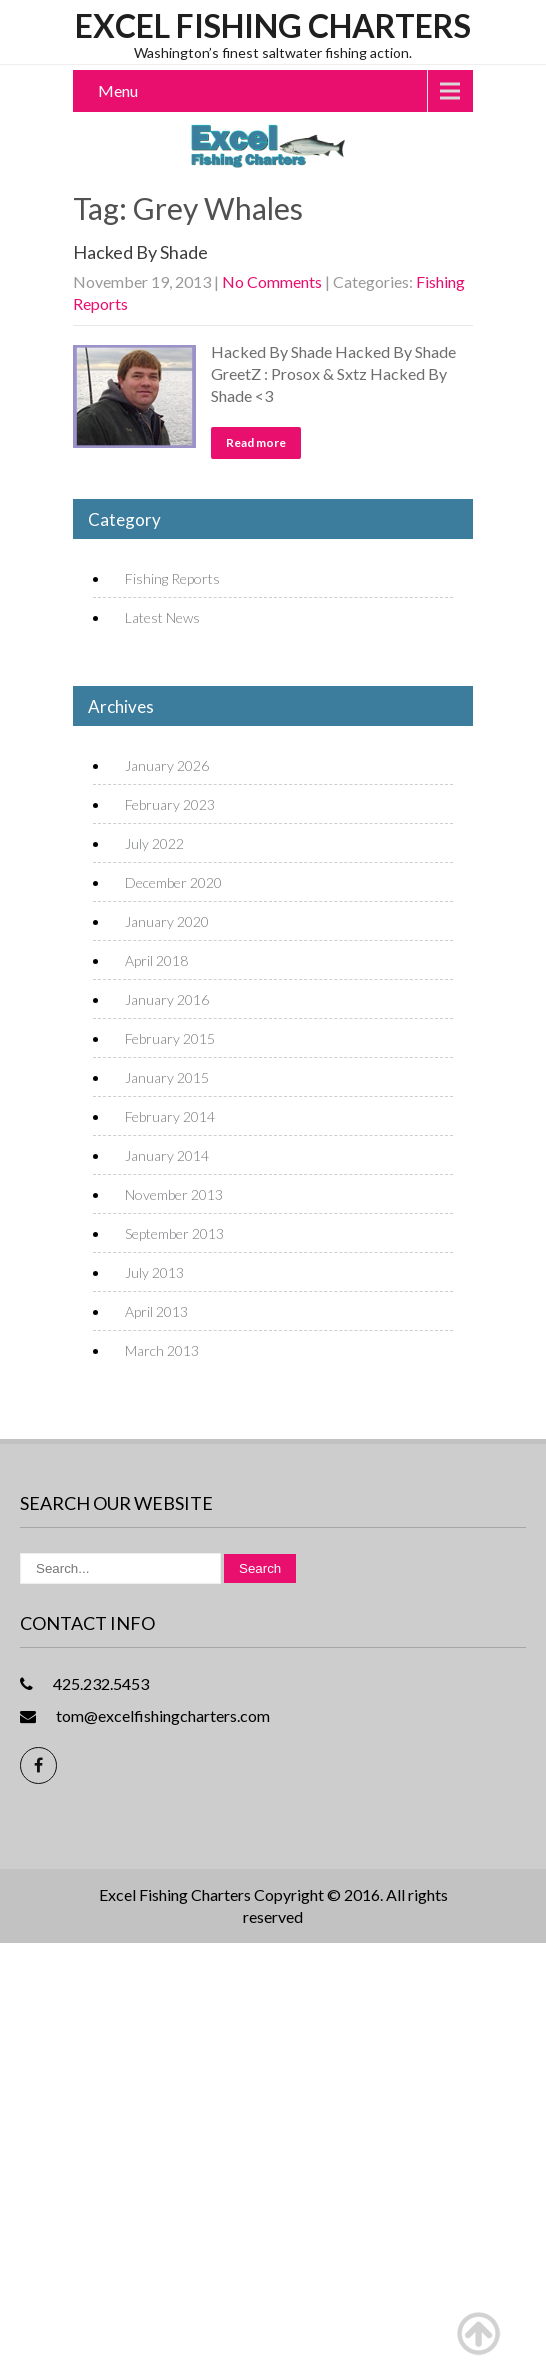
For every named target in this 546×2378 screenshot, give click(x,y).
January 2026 (167, 765)
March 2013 (162, 1350)
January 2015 (167, 1077)
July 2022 (154, 843)
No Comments (272, 281)
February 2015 (170, 1038)
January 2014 (167, 1155)
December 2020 (173, 882)
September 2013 (174, 1233)
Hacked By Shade (140, 252)
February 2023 (170, 804)
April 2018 (156, 960)
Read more (256, 442)
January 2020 (167, 921)
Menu (118, 90)
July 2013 (154, 1272)
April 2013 (156, 1311)
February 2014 (170, 1116)
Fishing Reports (172, 578)
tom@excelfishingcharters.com (163, 1715)
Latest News (162, 617)
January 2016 (167, 999)
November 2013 (174, 1194)
